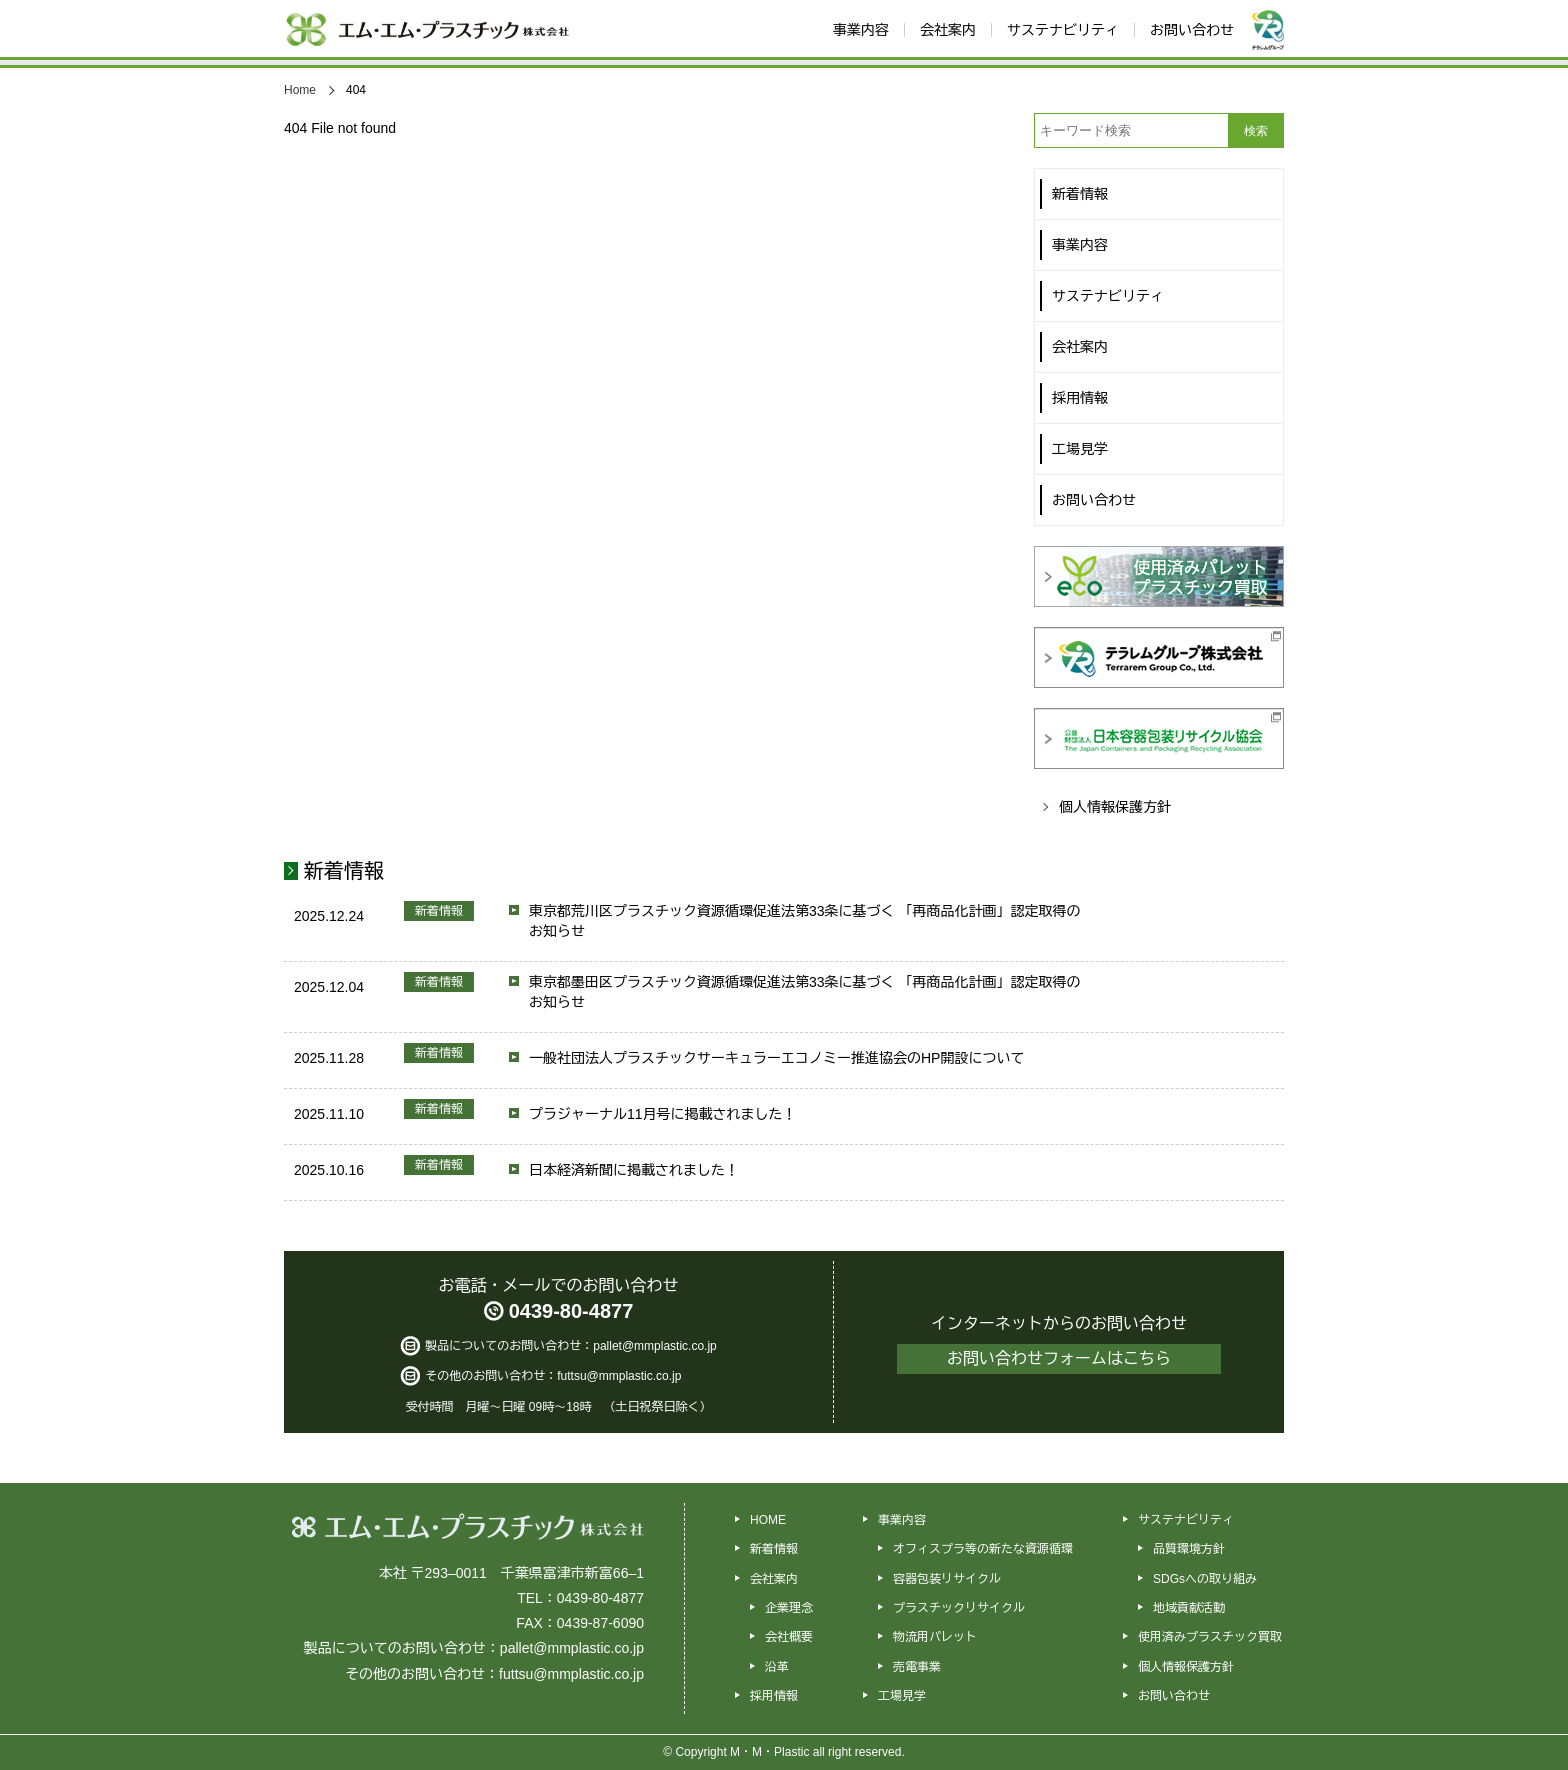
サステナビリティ (1186, 1520)
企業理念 (789, 1608)
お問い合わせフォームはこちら (1059, 1358)
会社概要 (789, 1637)
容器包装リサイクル (947, 1579)
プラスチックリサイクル (959, 1608)
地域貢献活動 (1189, 1608)
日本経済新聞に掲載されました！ (634, 1170)
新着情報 (344, 871)
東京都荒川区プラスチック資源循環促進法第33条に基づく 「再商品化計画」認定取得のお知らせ (804, 921)
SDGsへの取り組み (1205, 1579)
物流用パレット (935, 1637)
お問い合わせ (1174, 1696)
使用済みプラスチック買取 (1210, 1637)
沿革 (777, 1667)
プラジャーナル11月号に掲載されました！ (663, 1114)
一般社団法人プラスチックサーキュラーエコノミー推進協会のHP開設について (776, 1058)
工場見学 (902, 1696)
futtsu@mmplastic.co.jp (619, 1376)
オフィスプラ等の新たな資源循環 (983, 1549)
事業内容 (902, 1520)
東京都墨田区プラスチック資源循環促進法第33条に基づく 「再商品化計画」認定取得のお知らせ (804, 992)
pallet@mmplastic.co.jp (655, 1346)
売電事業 (917, 1667)
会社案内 (774, 1579)
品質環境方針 (1189, 1549)
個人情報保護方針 (1115, 807)
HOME (768, 1520)
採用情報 (774, 1696)
